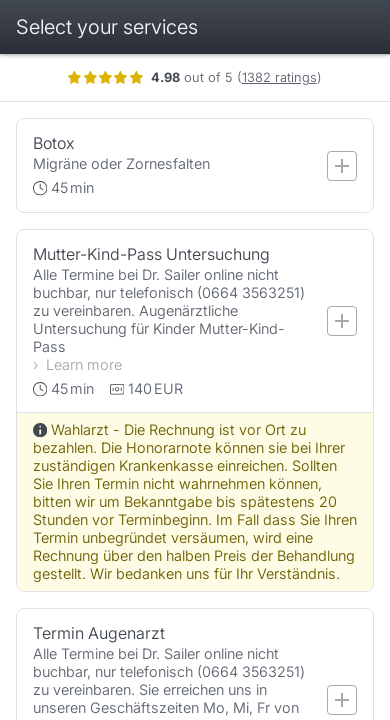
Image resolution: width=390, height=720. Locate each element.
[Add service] (355, 166)
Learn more (97, 364)
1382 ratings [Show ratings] (292, 77)
